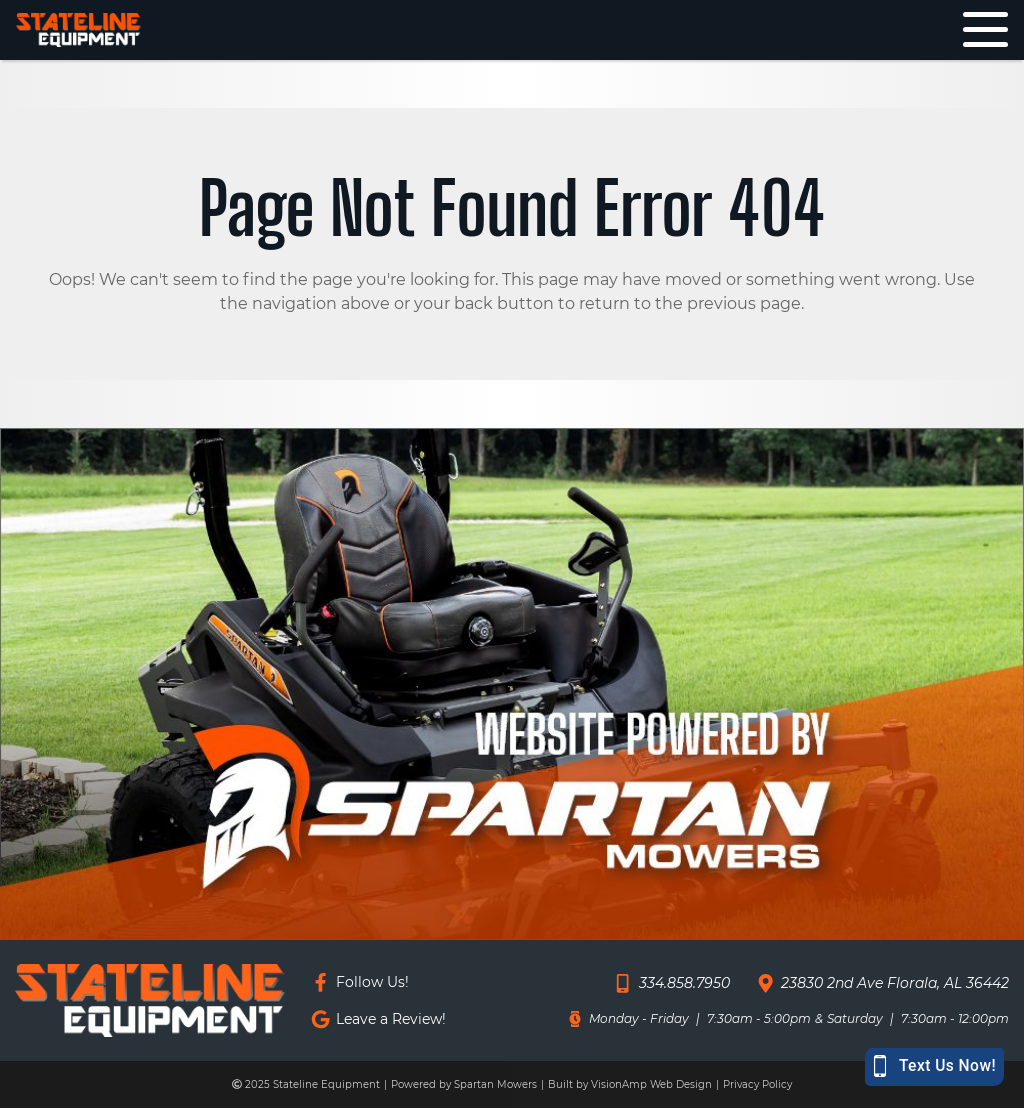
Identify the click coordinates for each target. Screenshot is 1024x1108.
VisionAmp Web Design (651, 1084)
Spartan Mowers (495, 1084)
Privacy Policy (757, 1084)
